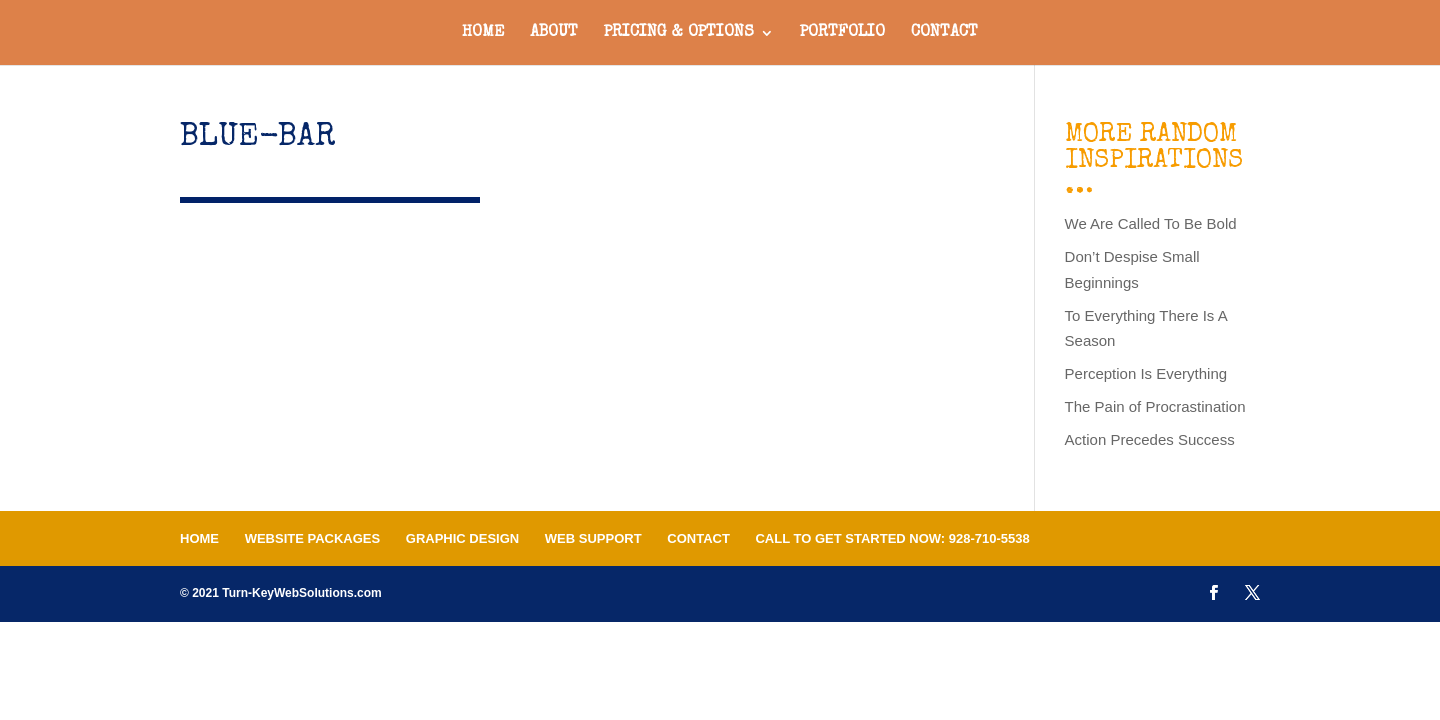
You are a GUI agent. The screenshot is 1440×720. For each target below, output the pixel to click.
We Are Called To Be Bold (1151, 223)
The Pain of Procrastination (1155, 406)
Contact (944, 33)
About (554, 33)
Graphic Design (462, 538)
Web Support (593, 538)
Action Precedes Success (1150, 439)
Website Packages (313, 538)
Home (483, 33)
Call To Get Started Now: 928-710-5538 (892, 538)
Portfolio (842, 33)
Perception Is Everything (1146, 373)
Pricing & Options (679, 33)
